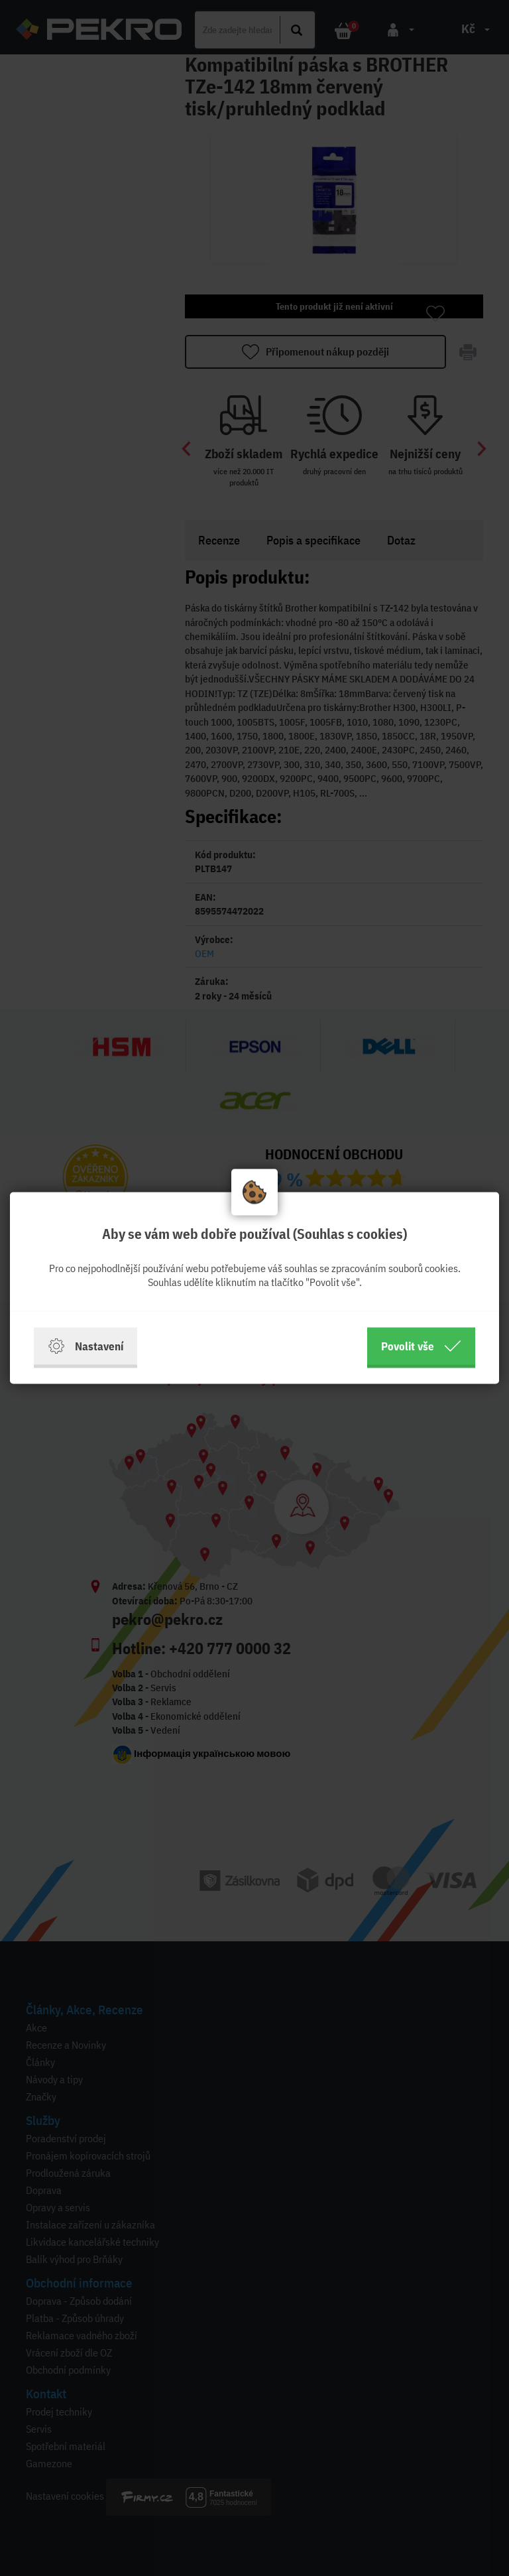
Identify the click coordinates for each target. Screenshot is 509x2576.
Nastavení (85, 1346)
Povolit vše (421, 1346)
